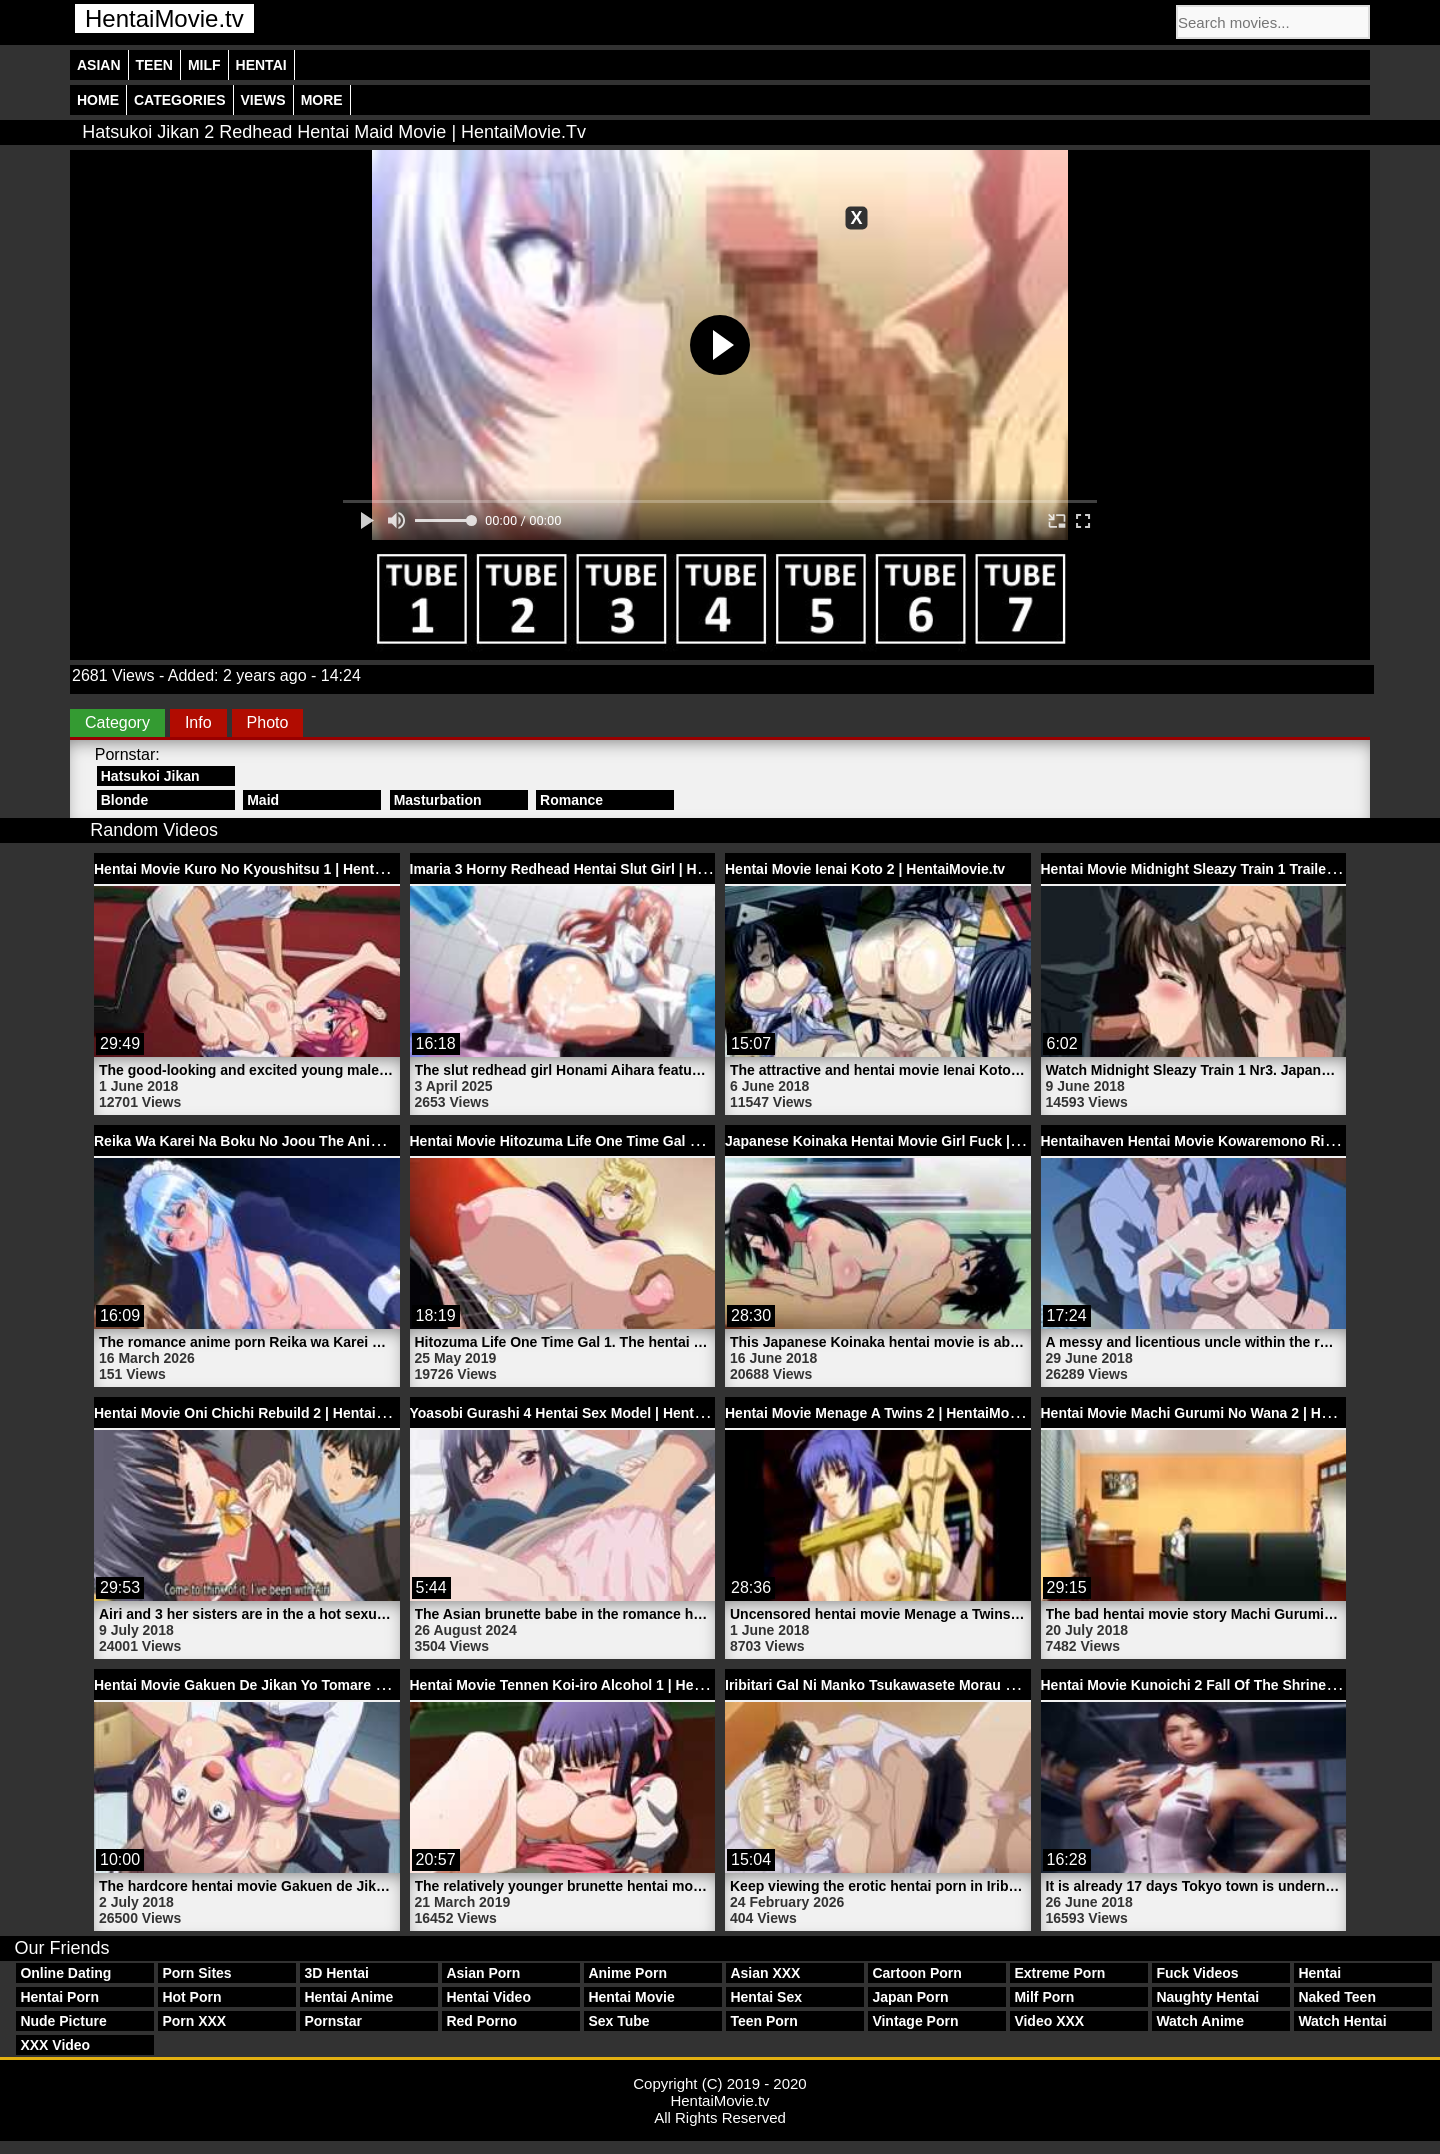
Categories (180, 100)
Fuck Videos (1197, 1973)
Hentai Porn (59, 1997)
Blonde (124, 800)
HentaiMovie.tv (164, 18)
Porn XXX (194, 2021)
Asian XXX (765, 1973)
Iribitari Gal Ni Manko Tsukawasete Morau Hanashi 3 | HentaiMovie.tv (953, 1685)
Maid (263, 800)
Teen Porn (763, 2021)
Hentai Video (488, 1997)
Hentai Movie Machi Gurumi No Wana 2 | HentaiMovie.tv (1225, 1413)
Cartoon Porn (916, 1973)
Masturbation (438, 800)
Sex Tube (618, 2021)
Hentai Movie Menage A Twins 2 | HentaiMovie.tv (885, 1413)
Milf (204, 65)
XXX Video (55, 2045)
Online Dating (65, 1973)
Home (98, 100)
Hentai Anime (348, 1997)
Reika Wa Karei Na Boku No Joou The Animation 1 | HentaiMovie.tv (316, 1141)
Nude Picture (63, 2021)
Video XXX (1049, 2021)
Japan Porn (910, 1997)
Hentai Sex (766, 1997)
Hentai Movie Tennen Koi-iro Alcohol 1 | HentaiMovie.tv (592, 1685)
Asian (99, 65)
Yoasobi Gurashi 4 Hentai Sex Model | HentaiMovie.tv (586, 1413)
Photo (268, 722)
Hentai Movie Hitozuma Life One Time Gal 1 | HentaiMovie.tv (609, 1141)
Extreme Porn (1059, 1973)
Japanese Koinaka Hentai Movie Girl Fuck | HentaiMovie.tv (918, 1141)
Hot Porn (191, 1997)
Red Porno (481, 2021)
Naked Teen (1337, 1997)
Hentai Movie (631, 1997)
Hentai (261, 65)
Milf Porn (1044, 1997)
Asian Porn (483, 1973)
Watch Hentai (1342, 2021)
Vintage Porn (915, 2021)
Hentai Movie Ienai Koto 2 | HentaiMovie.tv (865, 869)
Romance (571, 800)
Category (117, 722)
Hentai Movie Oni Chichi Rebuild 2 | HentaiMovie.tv (263, 1413)
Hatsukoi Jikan (150, 776)
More (322, 100)
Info (198, 722)
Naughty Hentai (1207, 1997)
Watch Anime (1200, 2021)
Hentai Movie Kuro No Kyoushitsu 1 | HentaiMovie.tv (268, 869)
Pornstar (333, 2021)
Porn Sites (196, 1973)
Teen (154, 65)
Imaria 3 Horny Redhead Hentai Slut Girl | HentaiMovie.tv (598, 869)
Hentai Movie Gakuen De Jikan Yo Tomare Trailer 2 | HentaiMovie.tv (316, 1685)
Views (263, 100)
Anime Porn (627, 1973)
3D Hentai (336, 1973)
